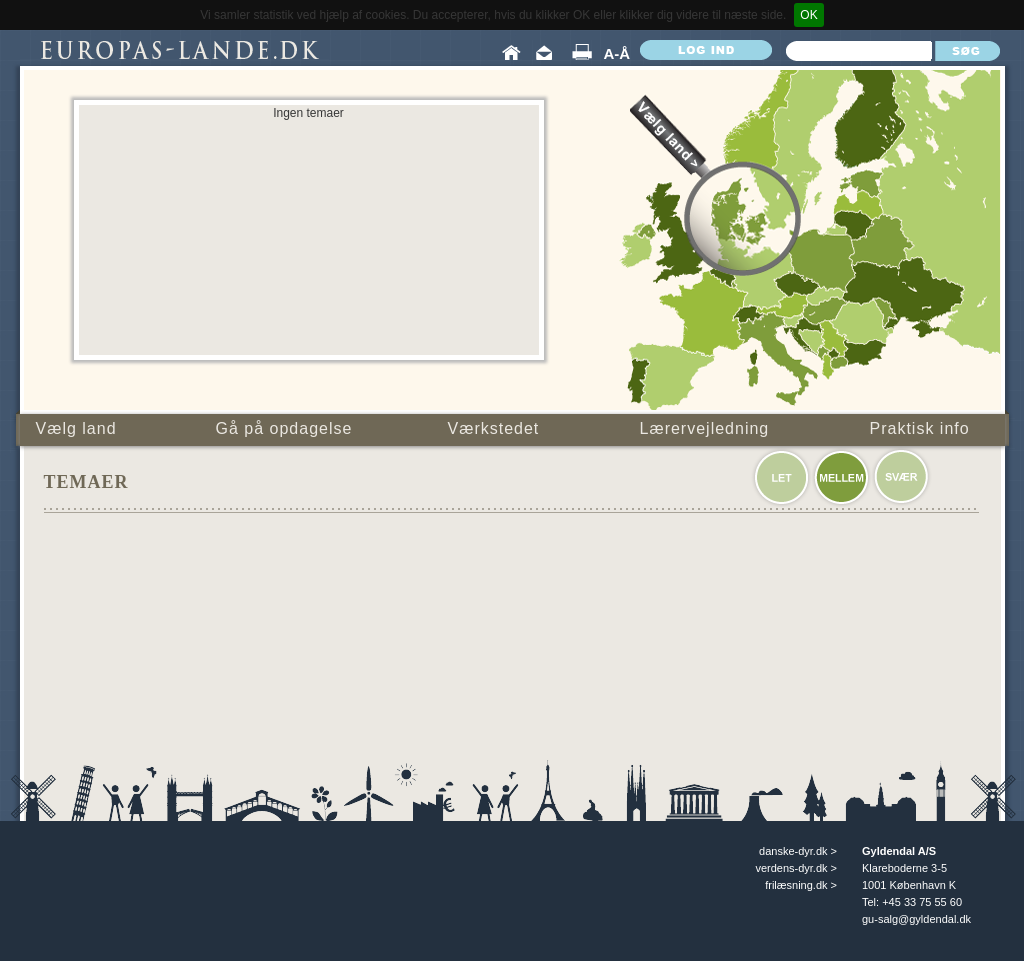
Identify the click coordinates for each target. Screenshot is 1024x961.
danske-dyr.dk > (798, 851)
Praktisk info (920, 428)
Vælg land (76, 428)
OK (808, 15)
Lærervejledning (705, 428)
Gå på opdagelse (284, 428)
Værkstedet (494, 428)
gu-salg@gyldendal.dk (916, 919)
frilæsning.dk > (801, 885)
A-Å (617, 53)
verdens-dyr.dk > (796, 868)
